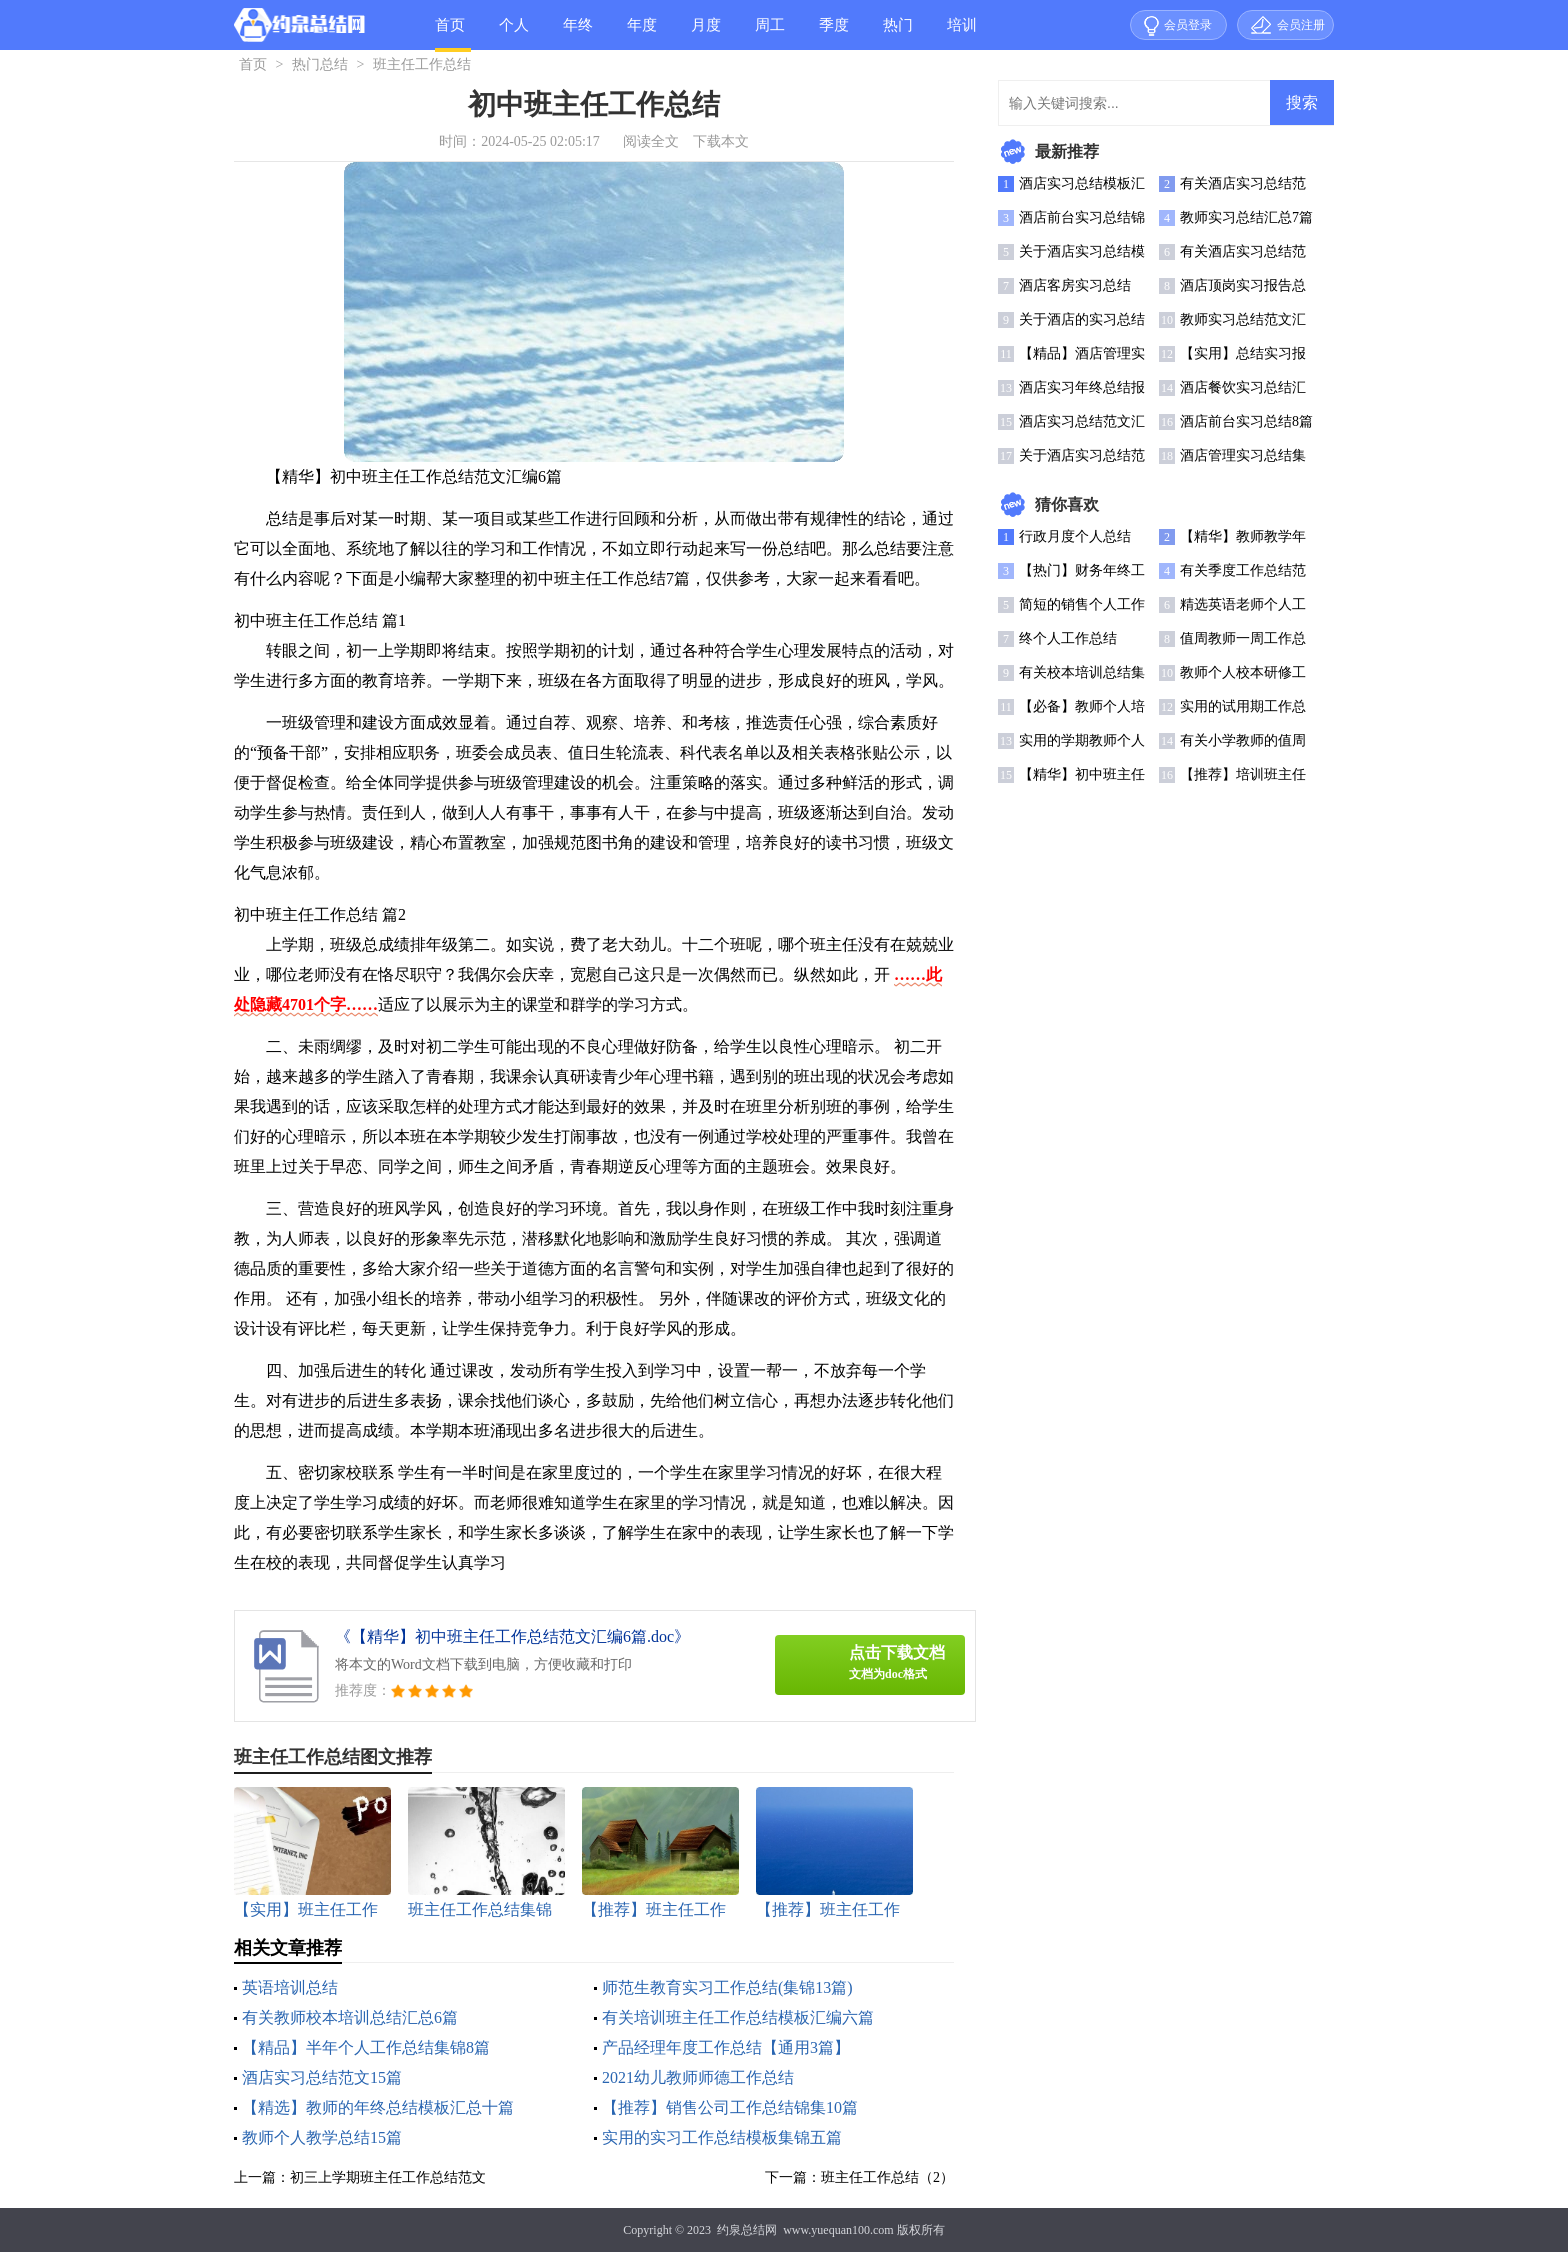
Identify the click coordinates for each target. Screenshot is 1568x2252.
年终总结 (578, 33)
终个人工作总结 (1068, 638)
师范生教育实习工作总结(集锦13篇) (727, 1987)
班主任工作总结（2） (887, 2177)
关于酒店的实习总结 (1082, 319)
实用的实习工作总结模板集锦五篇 (722, 2137)
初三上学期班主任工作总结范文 (388, 2177)
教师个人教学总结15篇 (322, 2137)
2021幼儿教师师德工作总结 (698, 2077)
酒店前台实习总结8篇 (1246, 421)
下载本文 (721, 141)
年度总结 (642, 33)
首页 (450, 25)
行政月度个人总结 (1075, 536)
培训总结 (962, 33)
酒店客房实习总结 (1075, 285)
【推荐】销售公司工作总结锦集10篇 (730, 2107)
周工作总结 (770, 33)
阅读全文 (651, 141)
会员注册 (1301, 25)
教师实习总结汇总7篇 (1246, 217)
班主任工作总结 (422, 64)
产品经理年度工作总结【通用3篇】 (726, 2047)
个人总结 (514, 33)
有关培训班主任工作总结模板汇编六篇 (738, 2017)
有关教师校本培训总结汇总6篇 (350, 2017)
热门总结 (898, 33)
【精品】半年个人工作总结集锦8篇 (366, 2047)
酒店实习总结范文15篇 (322, 2077)
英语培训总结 (290, 1987)
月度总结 (706, 33)
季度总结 (834, 33)
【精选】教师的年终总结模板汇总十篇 (378, 2107)
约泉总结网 (747, 2230)
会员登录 (1188, 25)
